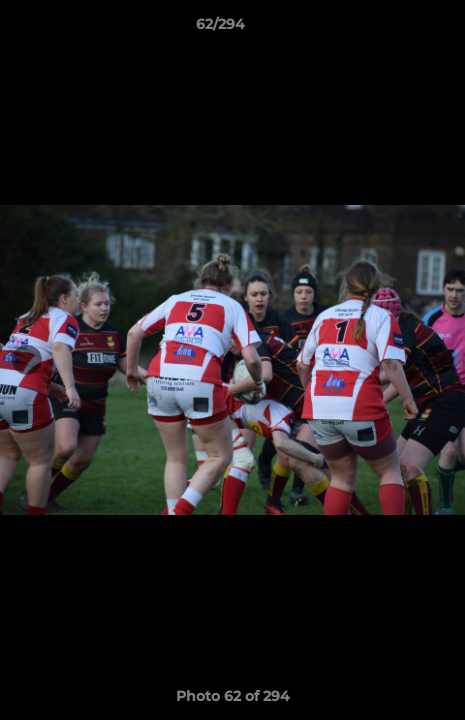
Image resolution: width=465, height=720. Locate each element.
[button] (393, 29)
